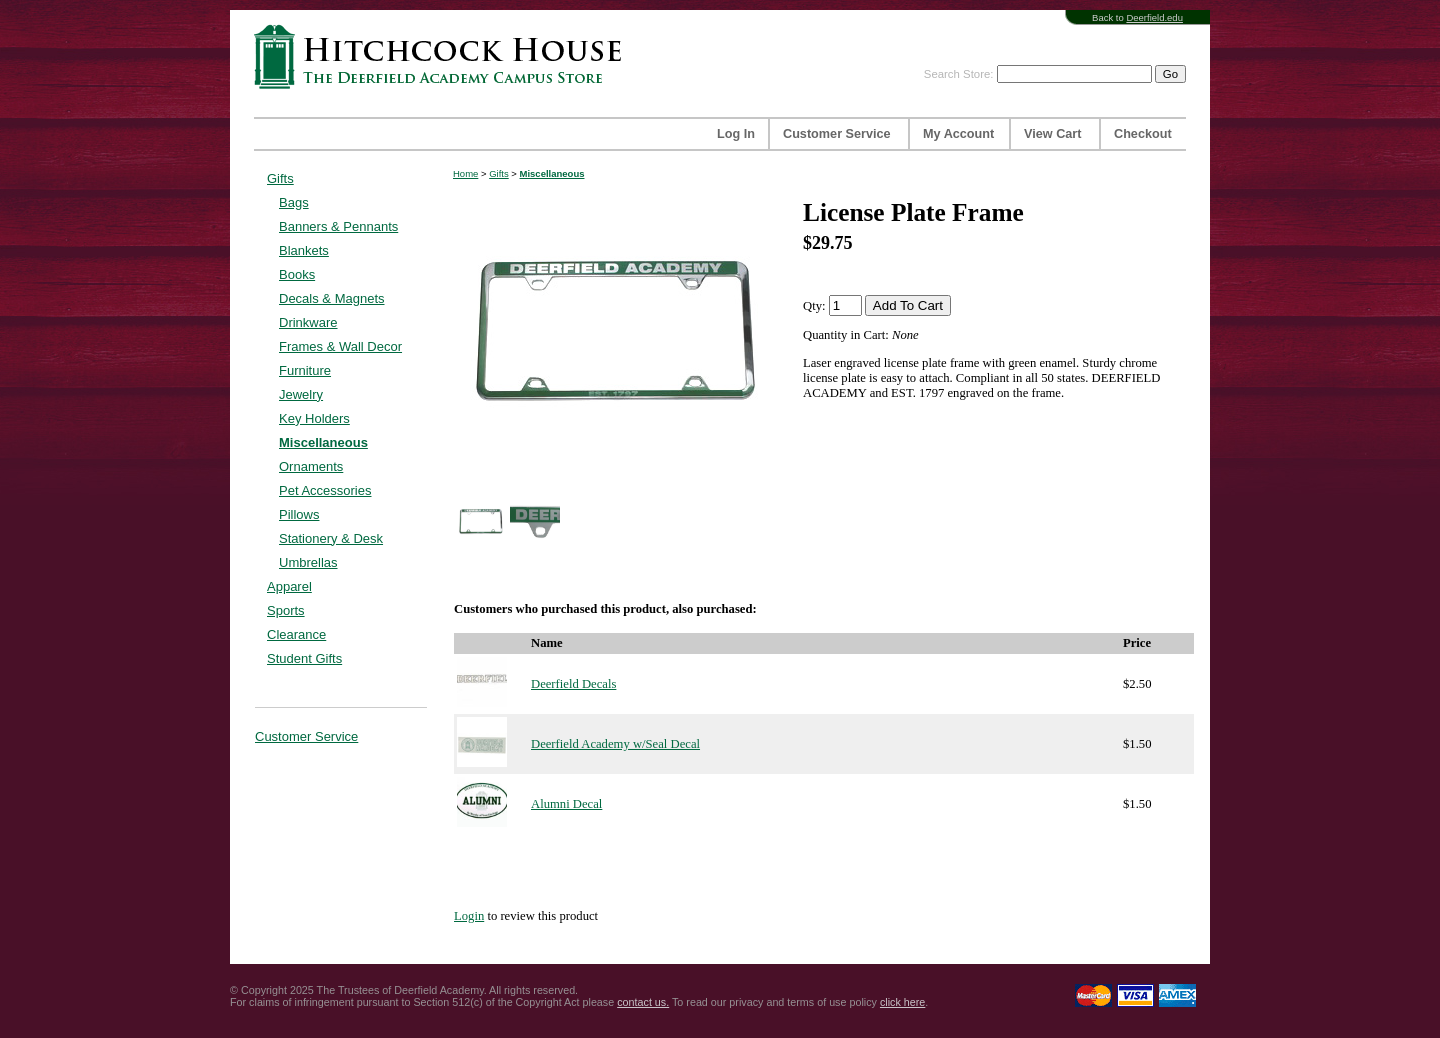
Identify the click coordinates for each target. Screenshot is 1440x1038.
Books (297, 274)
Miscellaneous (323, 442)
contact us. (643, 1002)
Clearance (296, 634)
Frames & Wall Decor (340, 346)
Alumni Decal (566, 804)
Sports (286, 610)
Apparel (289, 586)
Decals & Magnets (332, 298)
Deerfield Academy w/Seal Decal (615, 744)
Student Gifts (304, 658)
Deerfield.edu (1154, 17)
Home (465, 173)
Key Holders (314, 418)
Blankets (304, 250)
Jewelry (301, 394)
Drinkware (308, 322)
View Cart (1052, 134)
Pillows (299, 514)
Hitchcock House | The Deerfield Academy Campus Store (444, 56)
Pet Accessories (325, 490)
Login (469, 916)
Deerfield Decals (573, 684)
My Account (958, 134)
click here (902, 1002)
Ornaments (311, 466)
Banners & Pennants (338, 226)
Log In (736, 134)
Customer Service (837, 134)
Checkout (1143, 134)
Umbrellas (308, 562)
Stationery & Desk (331, 538)
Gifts (280, 178)
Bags (294, 202)
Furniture (305, 370)
